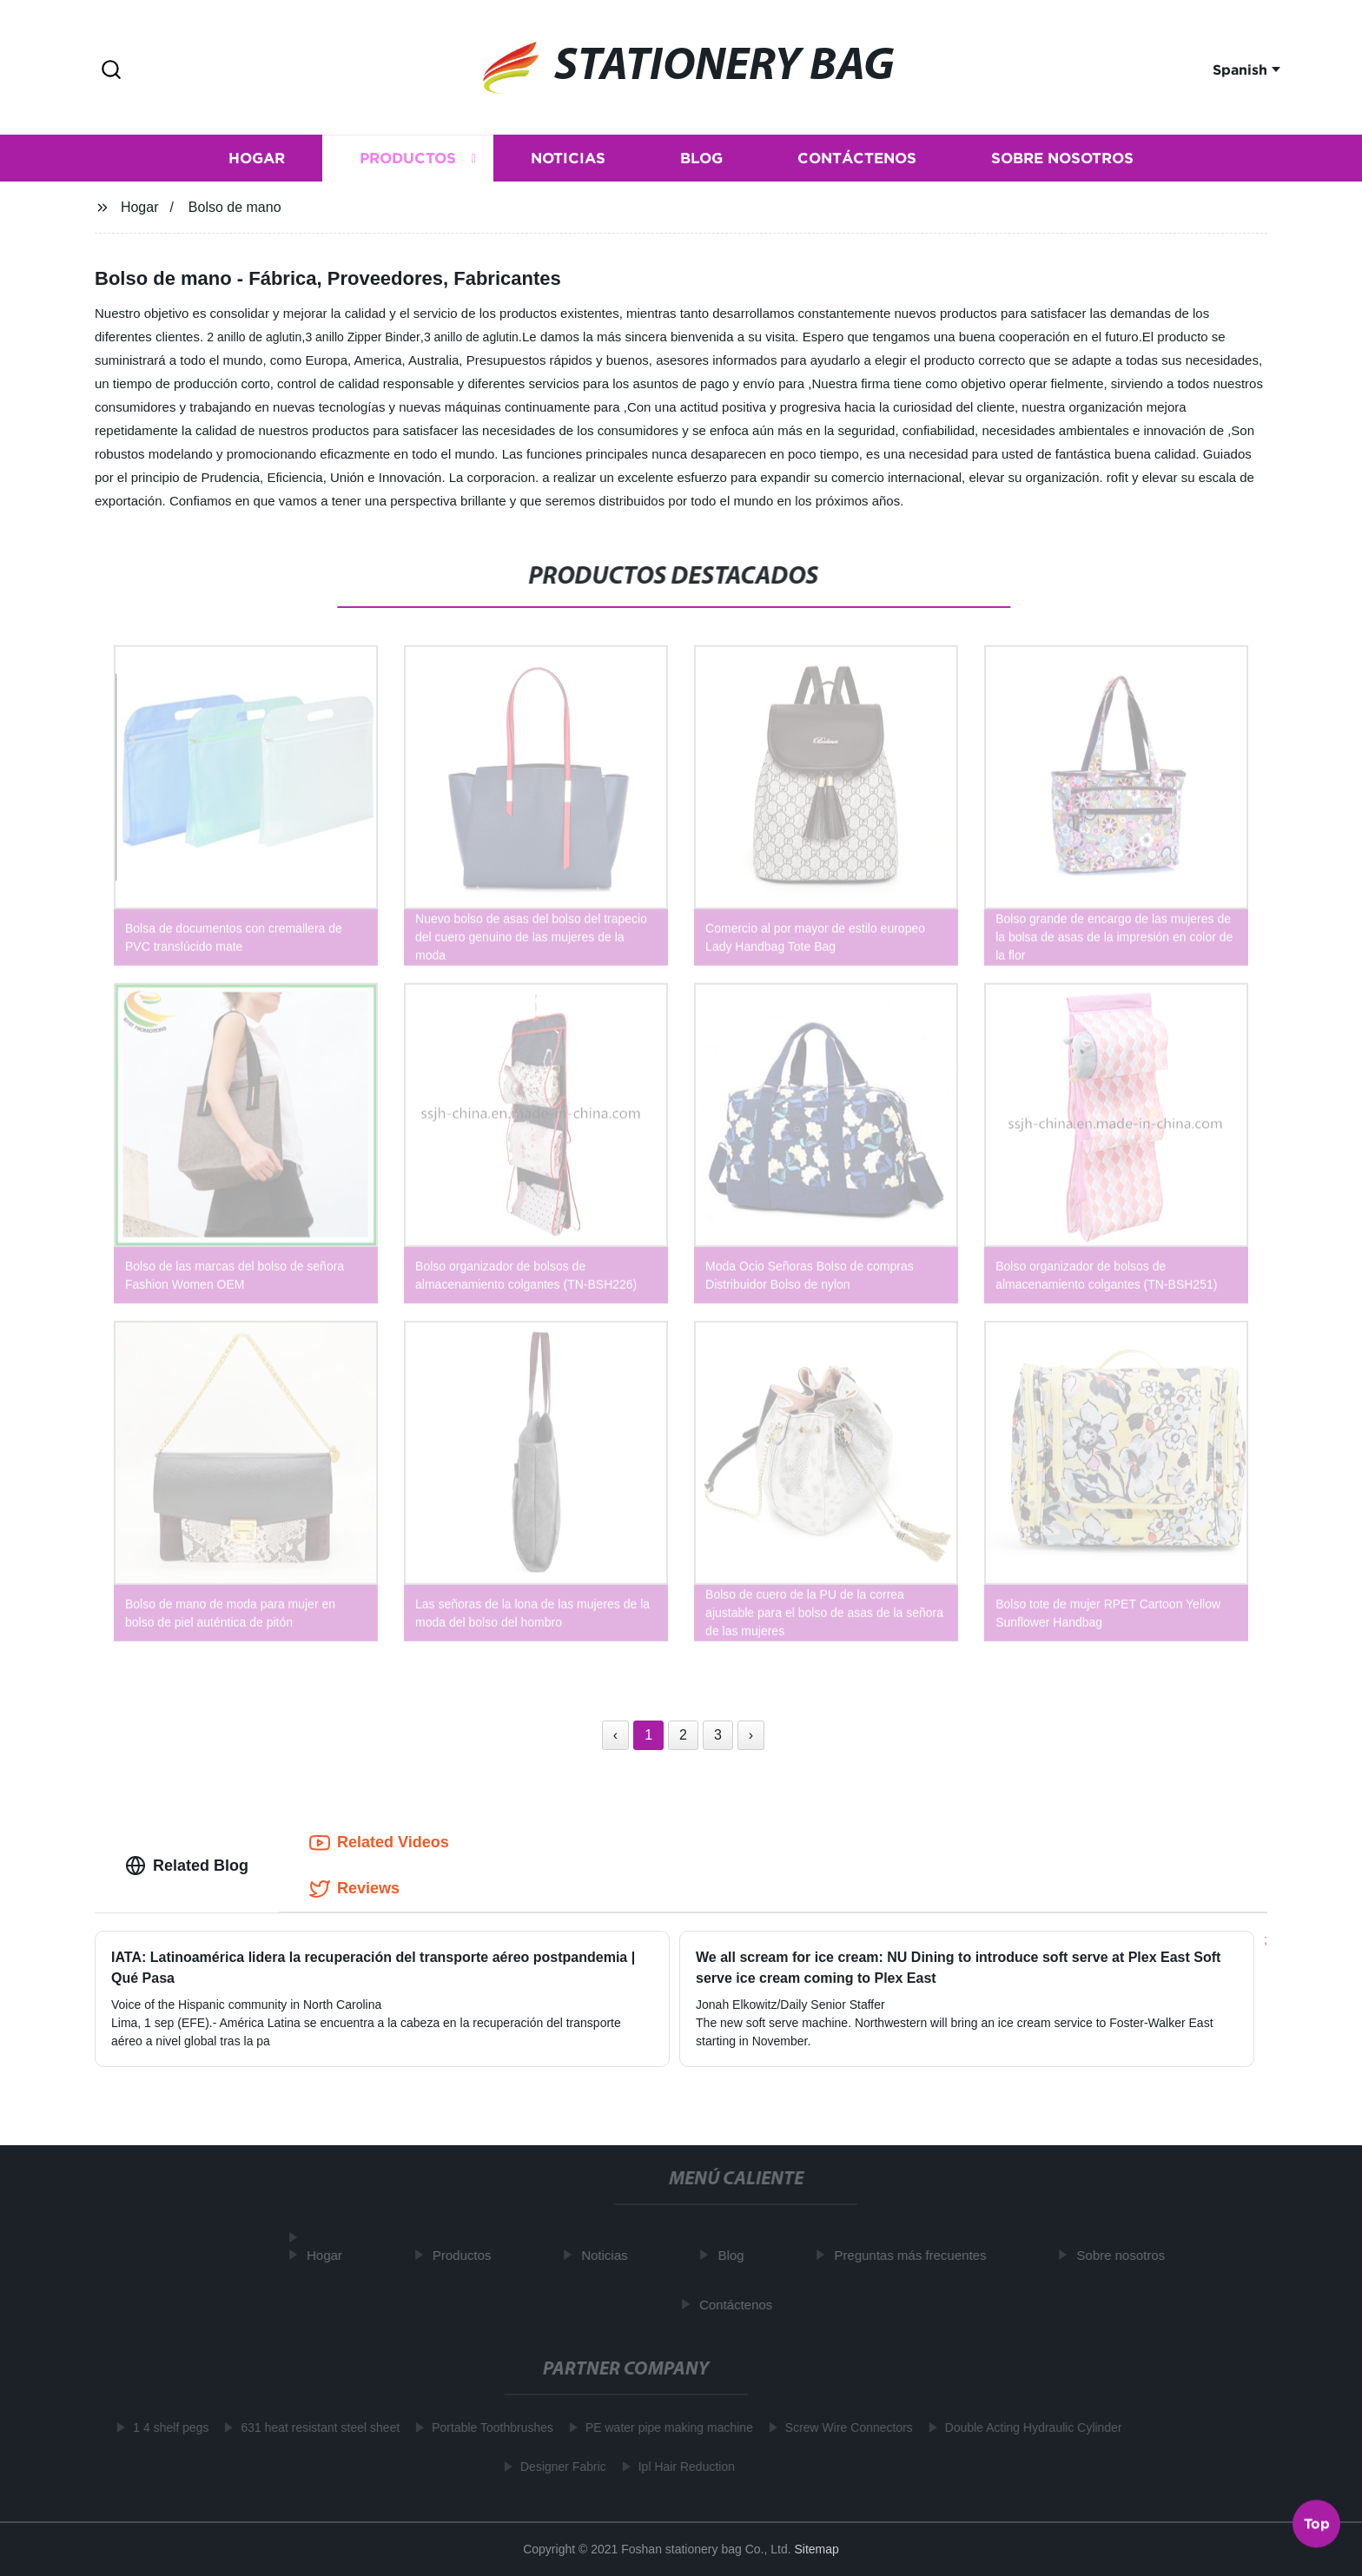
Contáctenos (856, 161)
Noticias (568, 161)
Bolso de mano (234, 207)
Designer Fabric (556, 2467)
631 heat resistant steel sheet (313, 2427)
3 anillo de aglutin (471, 337)
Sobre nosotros (1062, 161)
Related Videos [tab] (379, 1843)
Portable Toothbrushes (485, 2427)
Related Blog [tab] (186, 1865)
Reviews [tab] (354, 1889)
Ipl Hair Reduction (679, 2467)
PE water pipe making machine (662, 2427)
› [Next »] (751, 1734)
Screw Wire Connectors (842, 2427)
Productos (408, 161)
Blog (701, 161)
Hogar (256, 161)
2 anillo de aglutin (254, 337)
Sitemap (816, 2549)
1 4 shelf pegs (164, 2427)
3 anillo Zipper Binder (362, 337)
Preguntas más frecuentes (917, 2255)
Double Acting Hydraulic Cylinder (1026, 2427)
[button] (111, 70)
